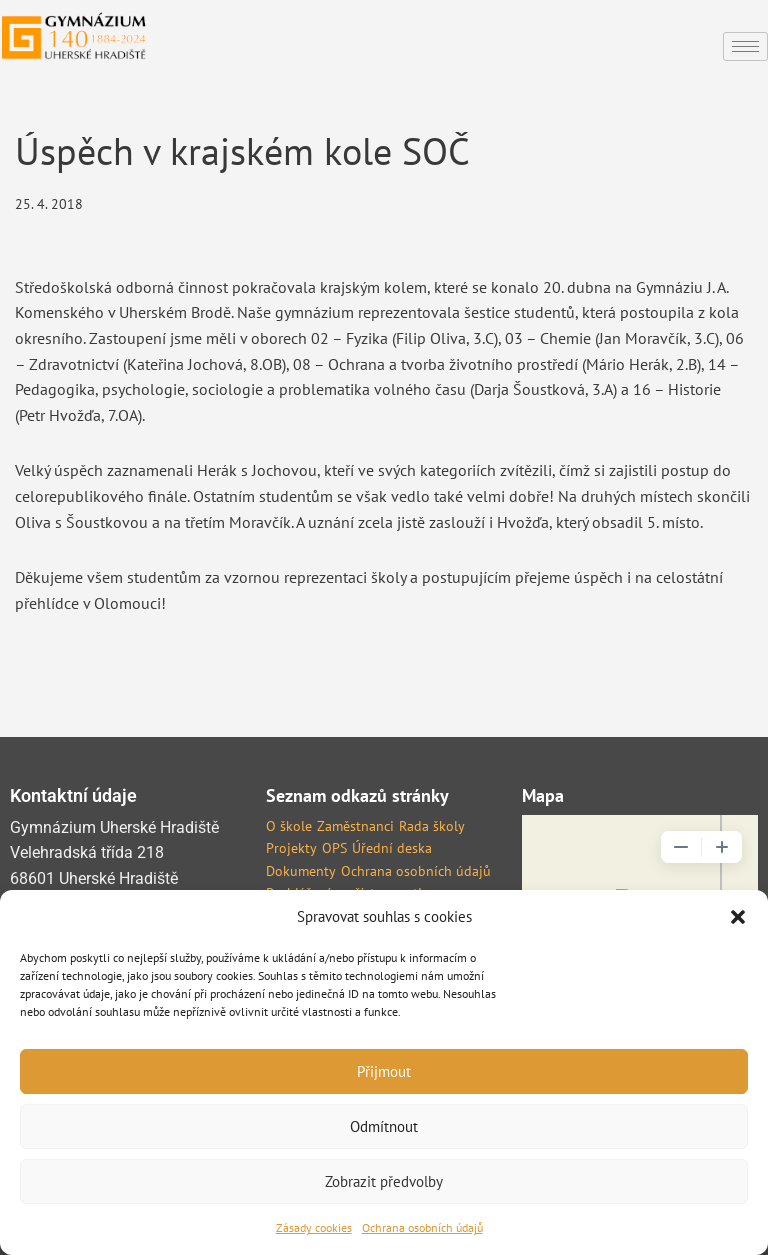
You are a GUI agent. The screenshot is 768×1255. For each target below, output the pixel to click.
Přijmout (384, 1071)
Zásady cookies (314, 1227)
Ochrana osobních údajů (422, 1227)
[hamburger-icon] (745, 46)
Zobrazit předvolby (384, 1181)
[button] (738, 917)
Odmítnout (384, 1126)
